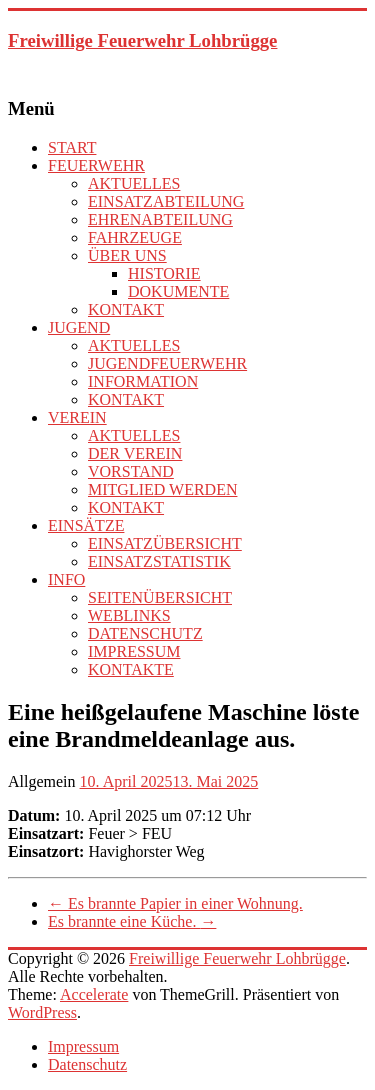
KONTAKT (126, 309)
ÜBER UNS (127, 255)
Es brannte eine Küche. (132, 921)
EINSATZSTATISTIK (159, 561)
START (72, 147)
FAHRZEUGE (135, 237)
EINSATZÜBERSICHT (165, 543)
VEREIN (77, 417)
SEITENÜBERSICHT (160, 597)
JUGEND (79, 327)
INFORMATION (143, 381)
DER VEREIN (135, 453)
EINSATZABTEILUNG (166, 201)
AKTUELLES (134, 183)
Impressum (83, 1046)
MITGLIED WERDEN (162, 489)
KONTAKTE (131, 669)
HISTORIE (164, 273)
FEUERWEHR (96, 165)
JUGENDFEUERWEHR (167, 363)
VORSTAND (131, 471)
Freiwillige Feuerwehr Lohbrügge (142, 40)
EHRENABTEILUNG (160, 219)
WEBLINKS (129, 615)
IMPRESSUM (134, 651)
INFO (66, 579)
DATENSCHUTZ (145, 633)
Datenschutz (87, 1064)
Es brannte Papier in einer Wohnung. (175, 903)
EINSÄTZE (86, 525)
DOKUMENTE (178, 291)
